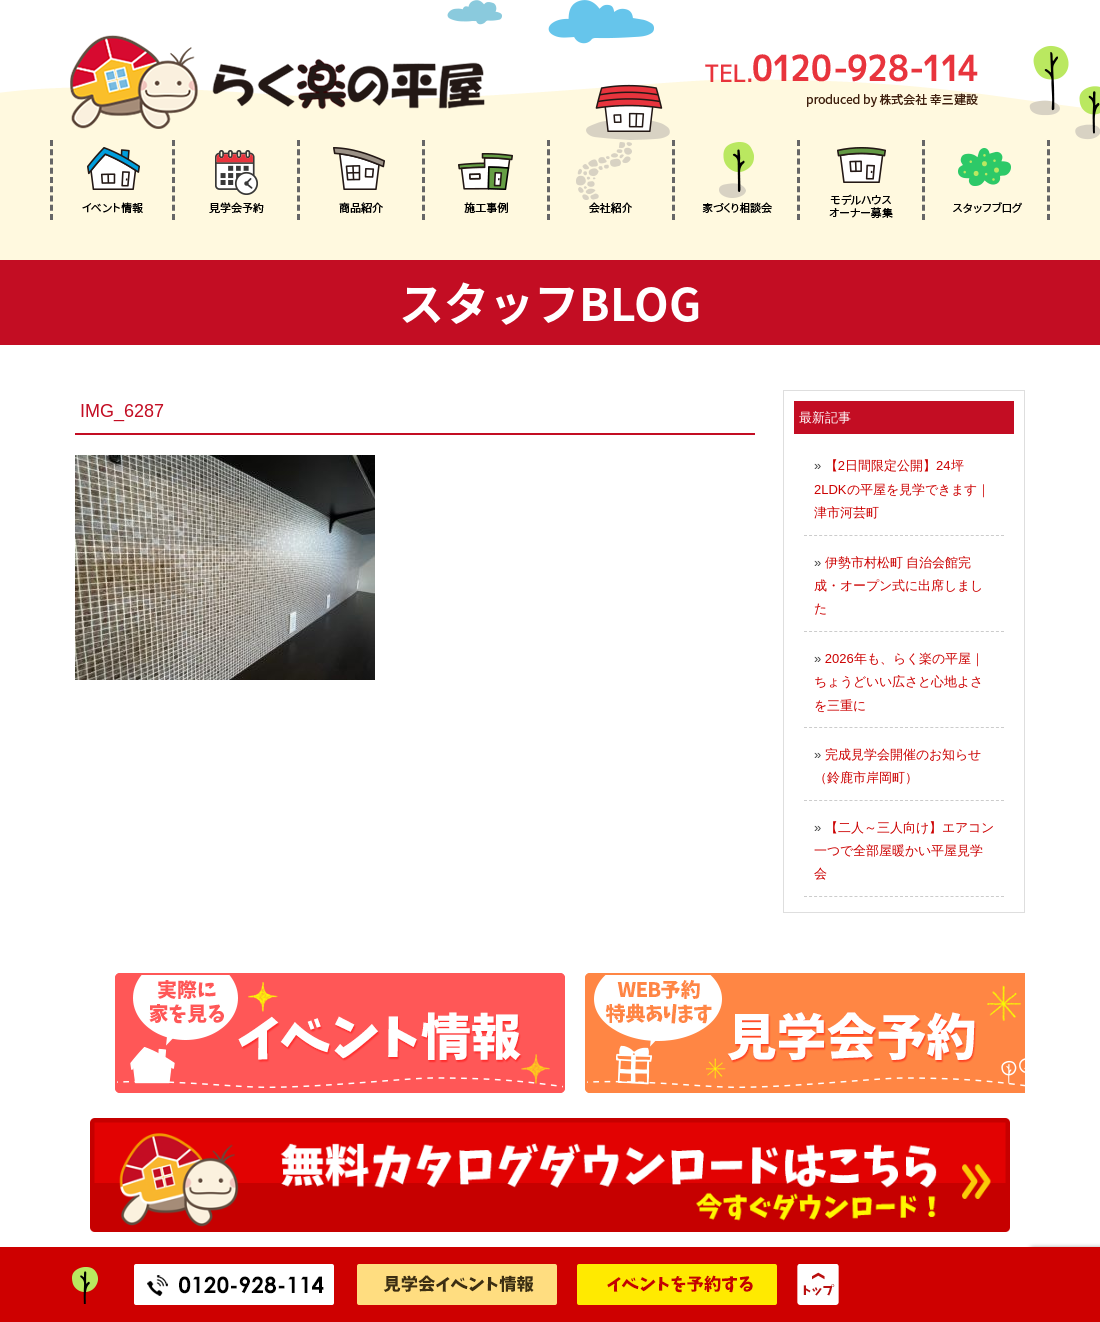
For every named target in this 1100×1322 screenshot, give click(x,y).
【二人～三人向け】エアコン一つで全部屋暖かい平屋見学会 (904, 851)
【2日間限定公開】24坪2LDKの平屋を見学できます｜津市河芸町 (902, 489)
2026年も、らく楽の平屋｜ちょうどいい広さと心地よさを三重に (899, 682)
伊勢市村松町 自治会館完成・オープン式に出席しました (898, 586)
